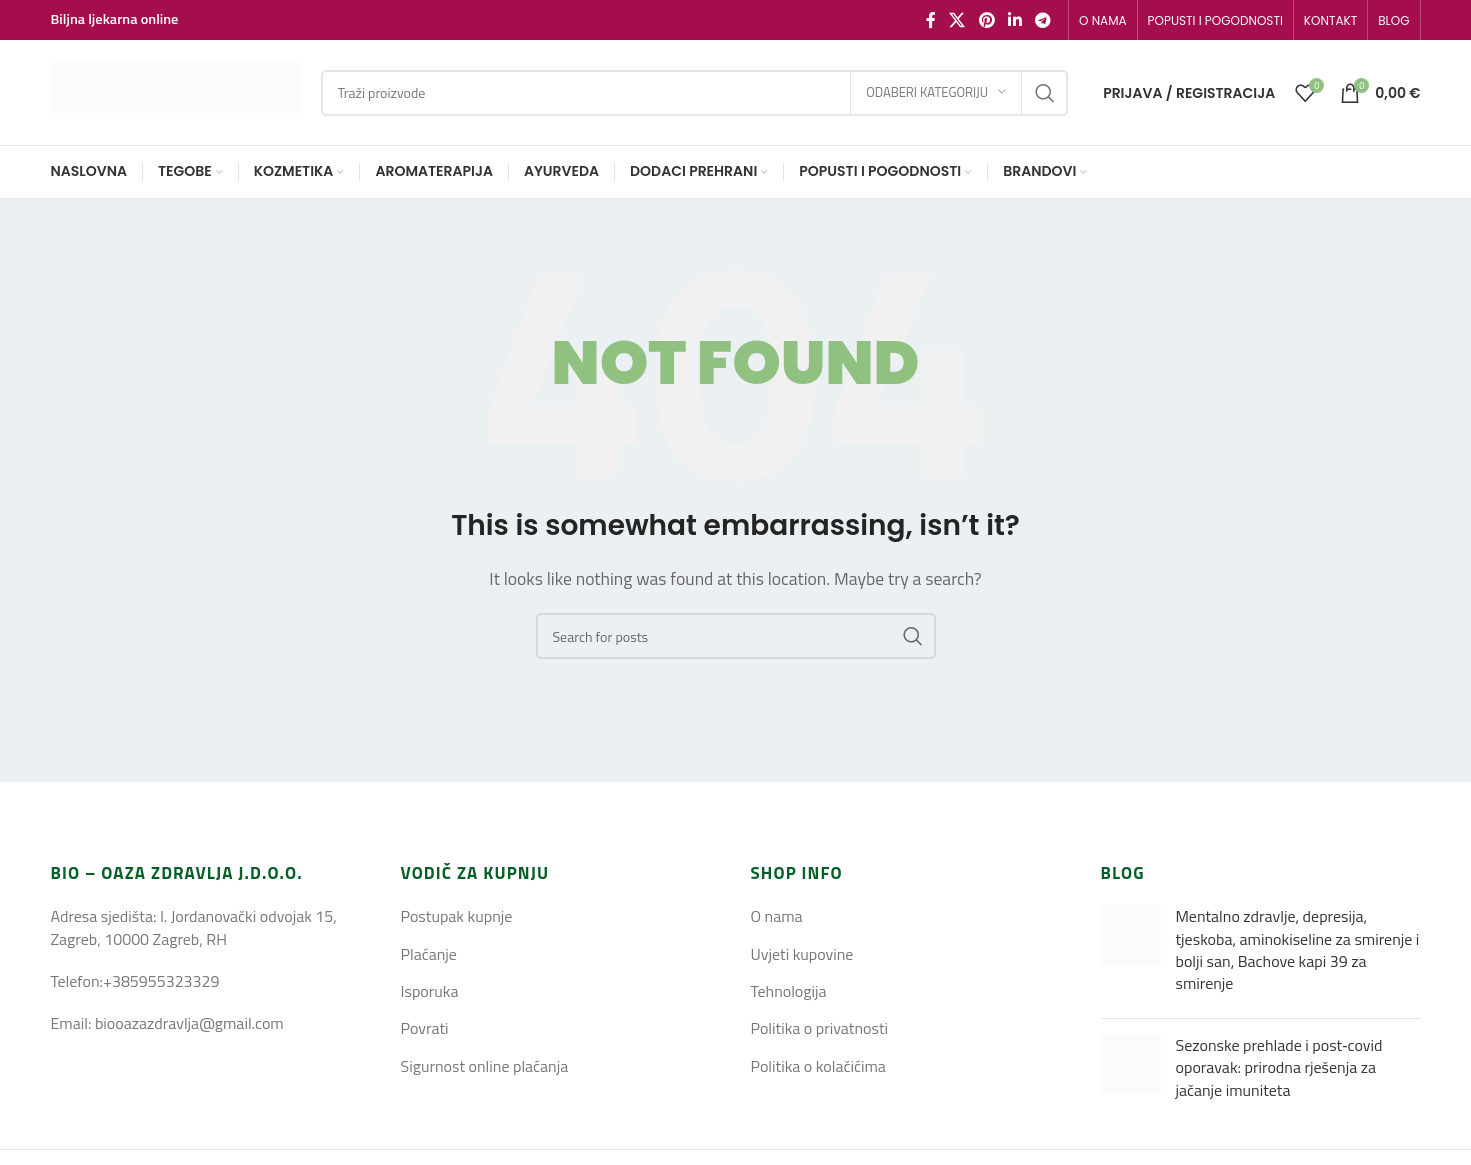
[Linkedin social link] (1014, 20)
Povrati (425, 1028)
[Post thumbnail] (1131, 954)
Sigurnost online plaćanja (485, 1066)
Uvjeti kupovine (802, 954)
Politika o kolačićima (818, 1066)
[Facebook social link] (931, 20)
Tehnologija (789, 991)
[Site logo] (176, 91)
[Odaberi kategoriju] (936, 93)
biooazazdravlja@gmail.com (189, 1023)
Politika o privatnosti (820, 1028)
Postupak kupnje (457, 916)
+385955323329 (161, 981)
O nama (777, 916)
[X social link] (957, 20)
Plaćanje (429, 954)
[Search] (695, 93)
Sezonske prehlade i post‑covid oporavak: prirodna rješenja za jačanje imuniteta (1279, 1067)
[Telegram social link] (1043, 20)
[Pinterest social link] (986, 20)
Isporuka (430, 991)
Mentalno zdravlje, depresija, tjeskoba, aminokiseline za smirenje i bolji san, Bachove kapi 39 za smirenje (1298, 949)
